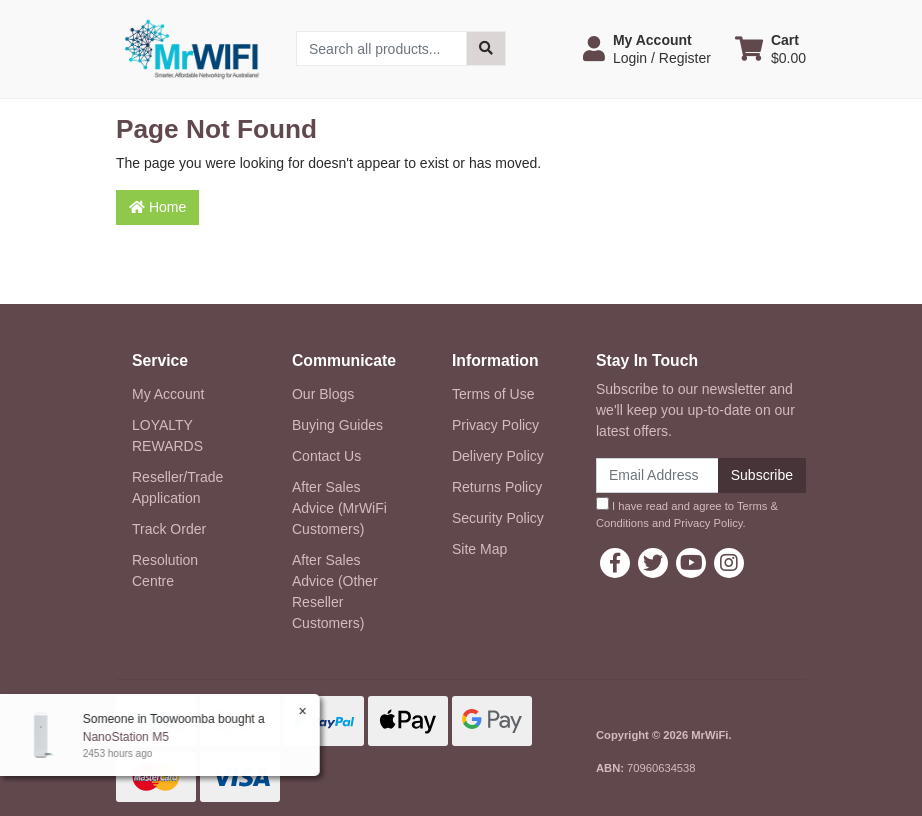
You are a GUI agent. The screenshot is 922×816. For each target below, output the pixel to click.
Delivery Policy (498, 456)
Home (157, 207)
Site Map (479, 549)
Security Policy (498, 518)
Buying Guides (337, 425)
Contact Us (326, 456)
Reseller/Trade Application (177, 487)
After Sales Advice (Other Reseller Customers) (335, 591)
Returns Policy (497, 487)
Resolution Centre (165, 570)
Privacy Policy (495, 425)
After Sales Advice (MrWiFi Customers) (339, 508)
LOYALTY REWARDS (167, 435)
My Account (168, 394)
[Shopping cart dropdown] (770, 49)
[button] (647, 49)
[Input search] (381, 48)
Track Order (169, 529)
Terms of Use (493, 394)
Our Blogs (323, 394)
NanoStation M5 (125, 737)
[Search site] (486, 48)
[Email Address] (657, 475)
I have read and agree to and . (687, 513)
